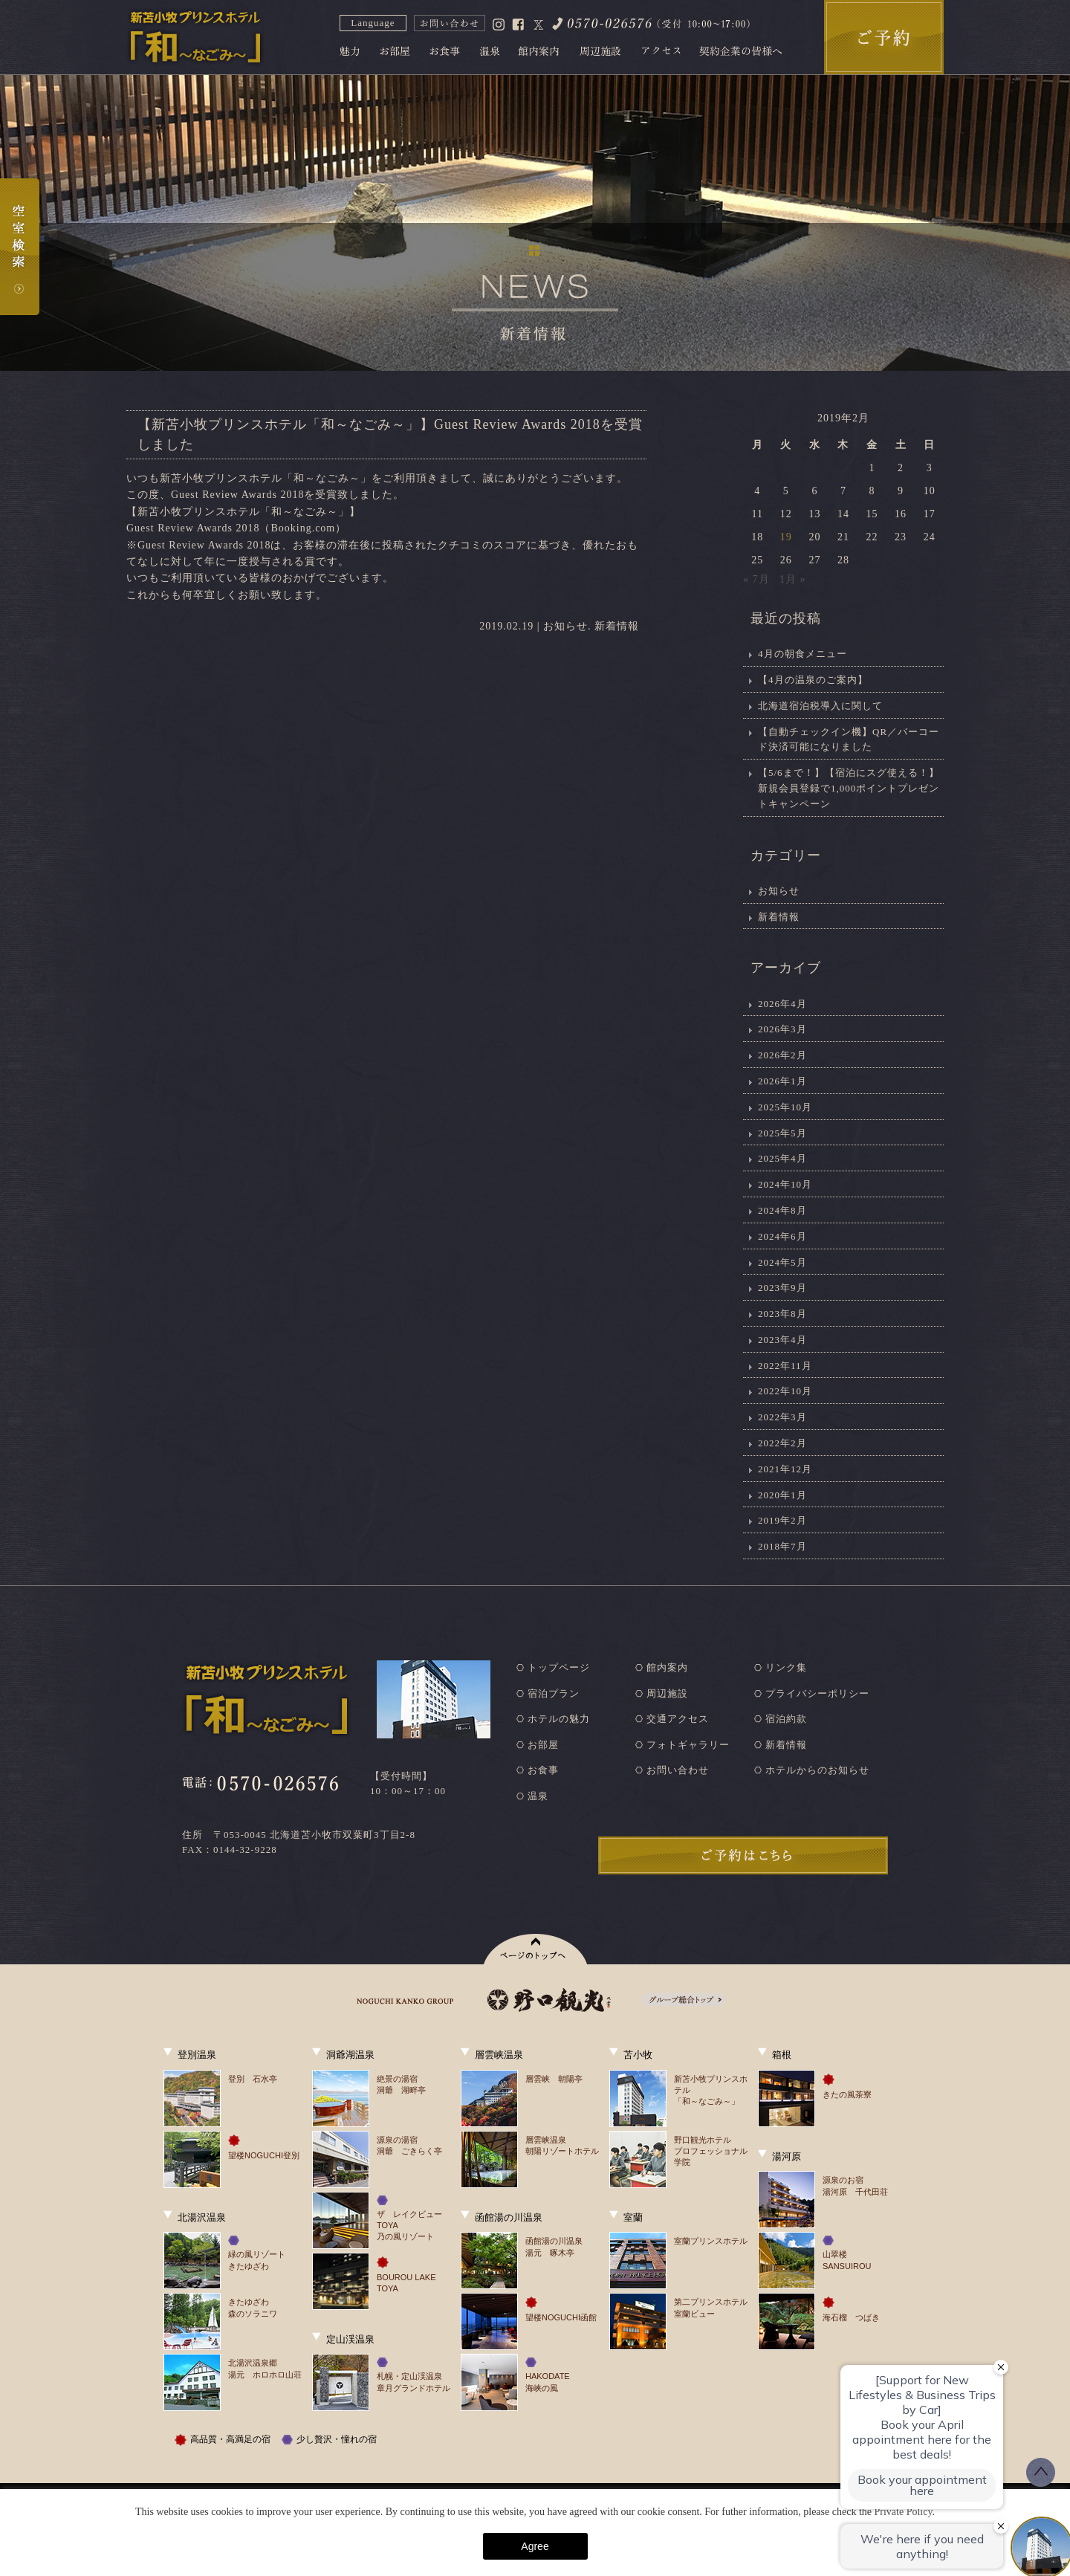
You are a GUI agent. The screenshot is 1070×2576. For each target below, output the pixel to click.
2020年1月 (782, 1495)
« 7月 (756, 579)
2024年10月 (785, 1184)
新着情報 (616, 626)
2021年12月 (785, 1469)
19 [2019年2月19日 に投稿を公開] (786, 537)
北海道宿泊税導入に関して (820, 705)
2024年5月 (782, 1262)
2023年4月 (782, 1339)
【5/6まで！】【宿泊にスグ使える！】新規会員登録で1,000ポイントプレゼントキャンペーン (848, 788)
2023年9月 (782, 1287)
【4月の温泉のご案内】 (813, 679)
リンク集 (786, 1667)
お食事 (543, 1770)
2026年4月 (782, 1003)
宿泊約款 (786, 1718)
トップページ (559, 1667)
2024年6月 (782, 1236)
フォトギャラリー (688, 1744)
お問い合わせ (677, 1770)
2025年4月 (782, 1158)
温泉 (538, 1796)
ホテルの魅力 (559, 1718)
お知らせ (565, 626)
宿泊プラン (554, 1693)
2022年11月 (785, 1365)
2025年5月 (782, 1133)
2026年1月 (782, 1081)
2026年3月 (782, 1029)
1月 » (792, 579)
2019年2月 (782, 1520)
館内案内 (667, 1667)
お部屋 (543, 1744)
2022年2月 (782, 1443)
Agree (534, 2546)
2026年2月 (782, 1055)
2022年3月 (782, 1417)
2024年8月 (782, 1210)
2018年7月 (782, 1546)
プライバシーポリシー (817, 1693)
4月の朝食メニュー (802, 653)
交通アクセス (677, 1718)
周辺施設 (667, 1693)
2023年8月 (782, 1313)
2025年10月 (785, 1107)
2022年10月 (785, 1391)
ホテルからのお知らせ (817, 1770)
